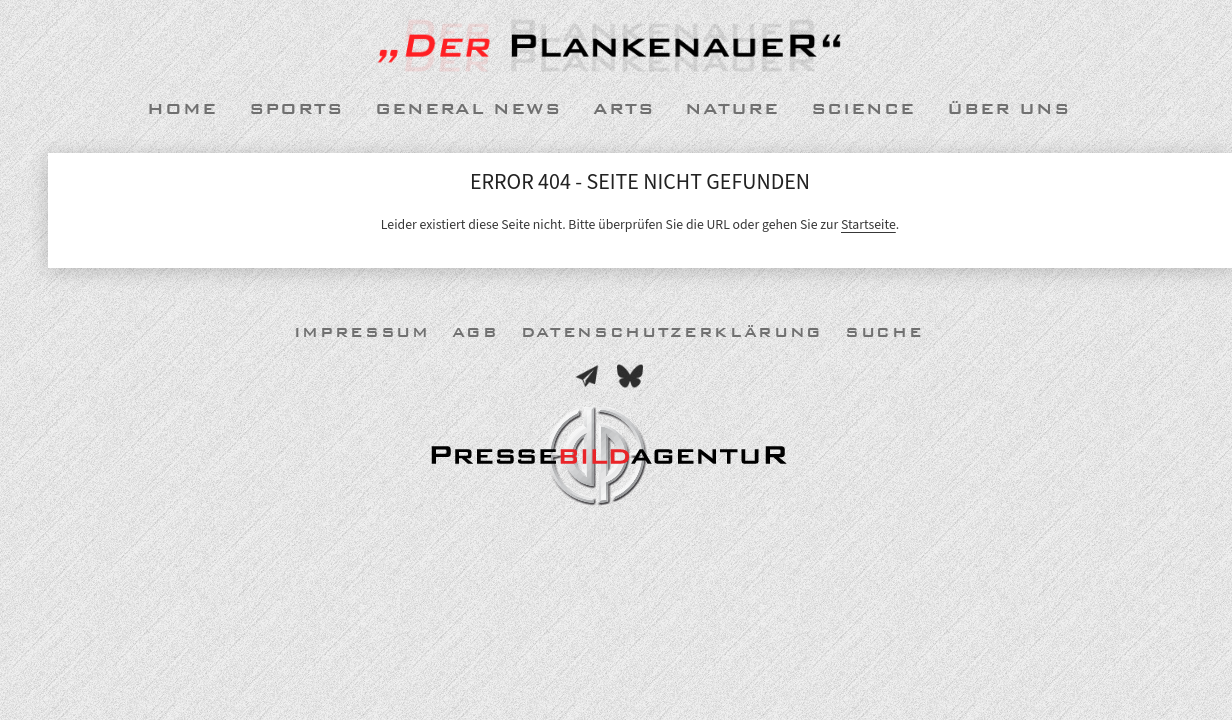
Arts (623, 109)
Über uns (1008, 109)
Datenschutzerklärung (672, 332)
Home (182, 109)
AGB (475, 332)
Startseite (868, 224)
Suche (884, 332)
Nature (732, 109)
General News (468, 109)
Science (863, 109)
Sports (296, 109)
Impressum (362, 332)
